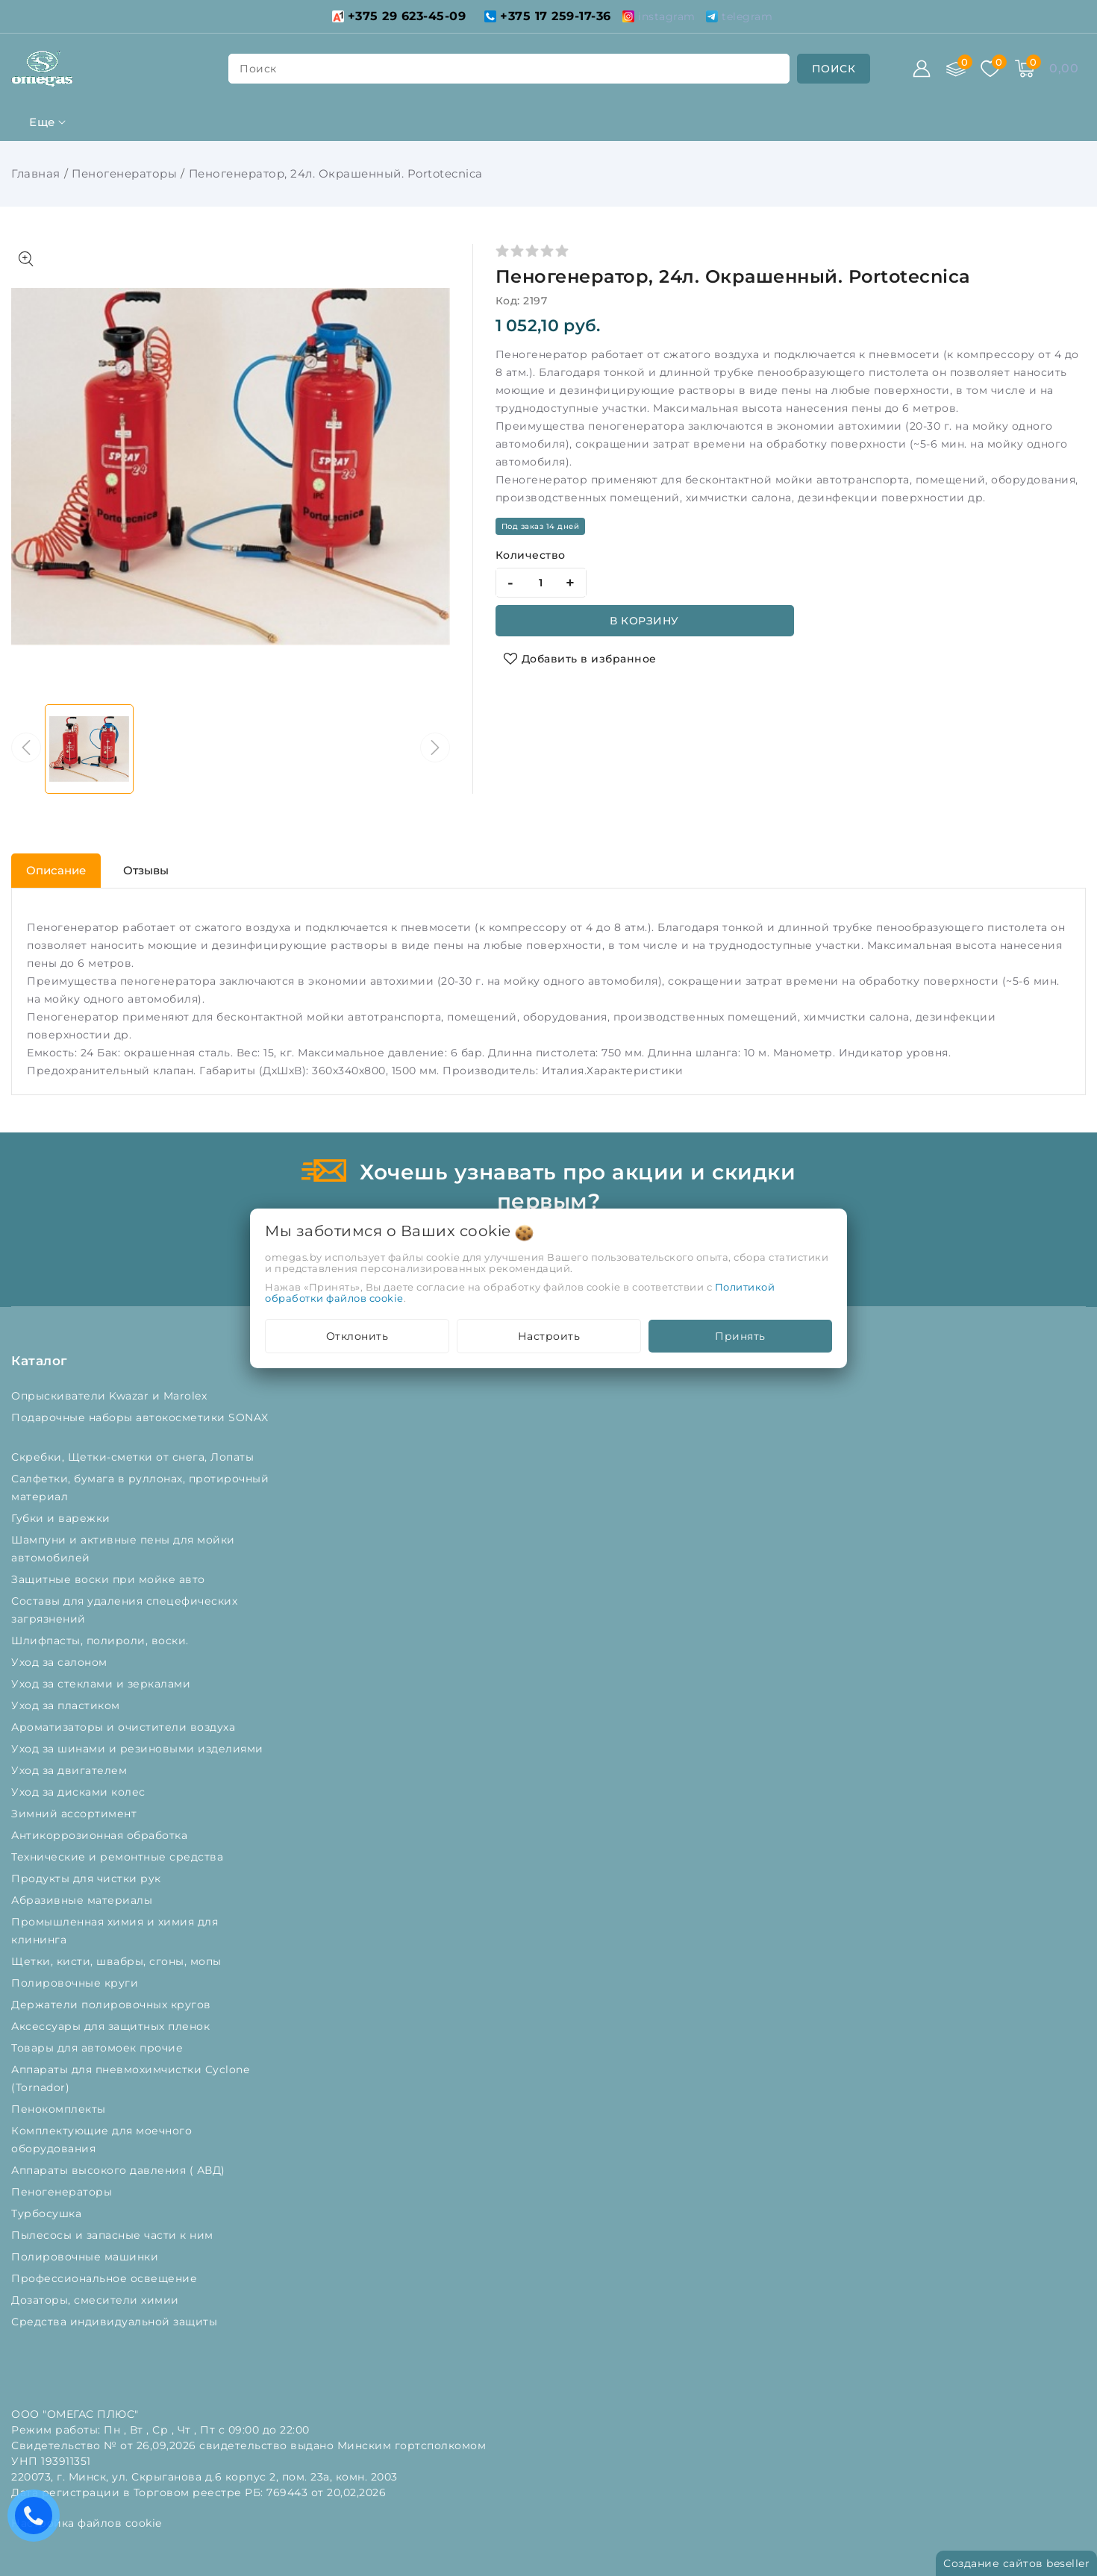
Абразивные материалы (83, 1900)
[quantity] (541, 583)
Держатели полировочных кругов (112, 2004)
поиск (258, 68)
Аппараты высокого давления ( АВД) (119, 2170)
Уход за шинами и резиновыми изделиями (138, 1748)
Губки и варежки (64, 1518)
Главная (35, 173)
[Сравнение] (956, 68)
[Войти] (921, 68)
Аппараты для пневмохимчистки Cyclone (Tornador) (130, 2078)
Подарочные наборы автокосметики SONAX (140, 1426)
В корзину (644, 620)
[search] (834, 69)
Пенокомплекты (60, 2109)
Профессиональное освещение (106, 2278)
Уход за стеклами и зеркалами (102, 1683)
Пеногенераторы (124, 173)
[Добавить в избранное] (580, 659)
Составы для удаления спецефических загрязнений (124, 1610)
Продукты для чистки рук (87, 1878)
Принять (740, 1336)
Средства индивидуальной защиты (116, 2321)
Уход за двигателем (71, 1770)
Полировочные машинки (86, 2256)
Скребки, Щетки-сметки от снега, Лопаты (134, 1457)
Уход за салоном (60, 1662)
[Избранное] (990, 68)
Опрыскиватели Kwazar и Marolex (110, 1396)
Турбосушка (48, 2213)
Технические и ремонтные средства (119, 1857)
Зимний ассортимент (75, 1813)
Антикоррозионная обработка (101, 1835)
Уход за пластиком (67, 1705)
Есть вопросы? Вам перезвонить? (37, 2520)
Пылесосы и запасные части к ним (113, 2235)
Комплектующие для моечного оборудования (101, 2139)
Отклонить (357, 1336)
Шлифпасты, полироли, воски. (101, 1640)
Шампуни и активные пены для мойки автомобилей (123, 1548)
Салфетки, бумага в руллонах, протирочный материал (140, 1487)
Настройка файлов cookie (86, 2523)
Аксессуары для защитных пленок (112, 2026)
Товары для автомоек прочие (99, 2048)
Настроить (549, 1336)
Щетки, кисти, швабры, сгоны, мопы (118, 1961)
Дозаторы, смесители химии (96, 2300)
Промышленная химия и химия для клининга (114, 1930)
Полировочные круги (78, 1983)
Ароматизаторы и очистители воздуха (125, 1727)
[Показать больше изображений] (26, 259)
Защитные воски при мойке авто (109, 1579)
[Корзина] (1024, 68)
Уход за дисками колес (80, 1792)
